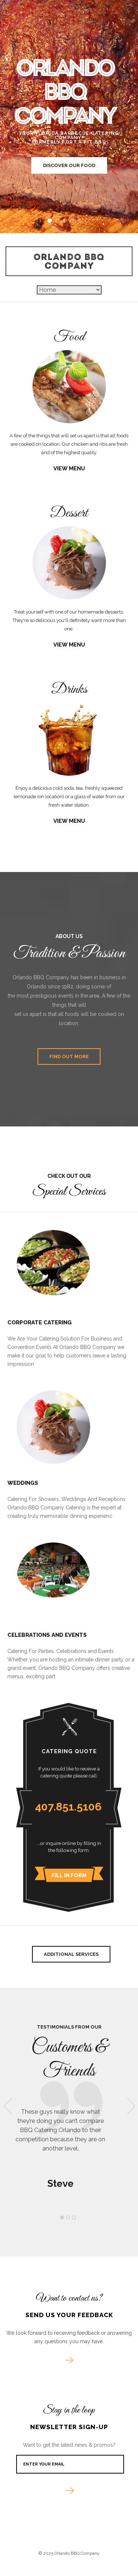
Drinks (69, 689)
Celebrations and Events (47, 1635)
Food (69, 337)
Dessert (69, 513)
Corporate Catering (39, 1322)
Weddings (22, 1483)
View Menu (69, 468)
